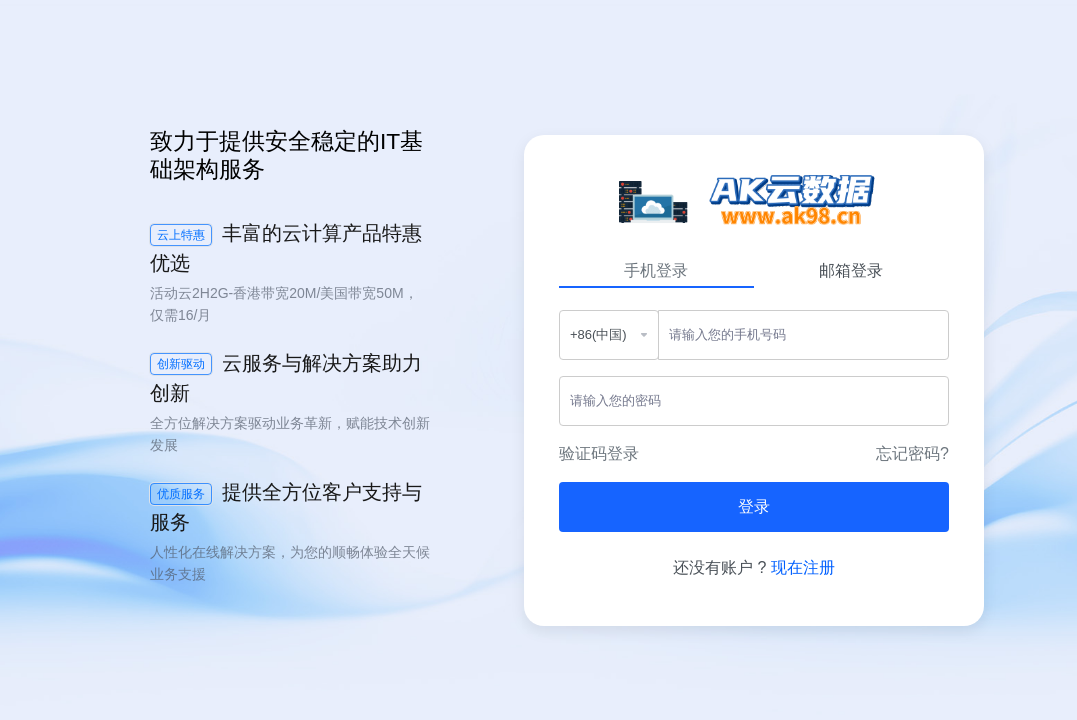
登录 (754, 506)
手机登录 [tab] (656, 270)
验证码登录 (599, 453)
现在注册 (803, 567)
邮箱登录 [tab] (851, 270)
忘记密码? (912, 453)
